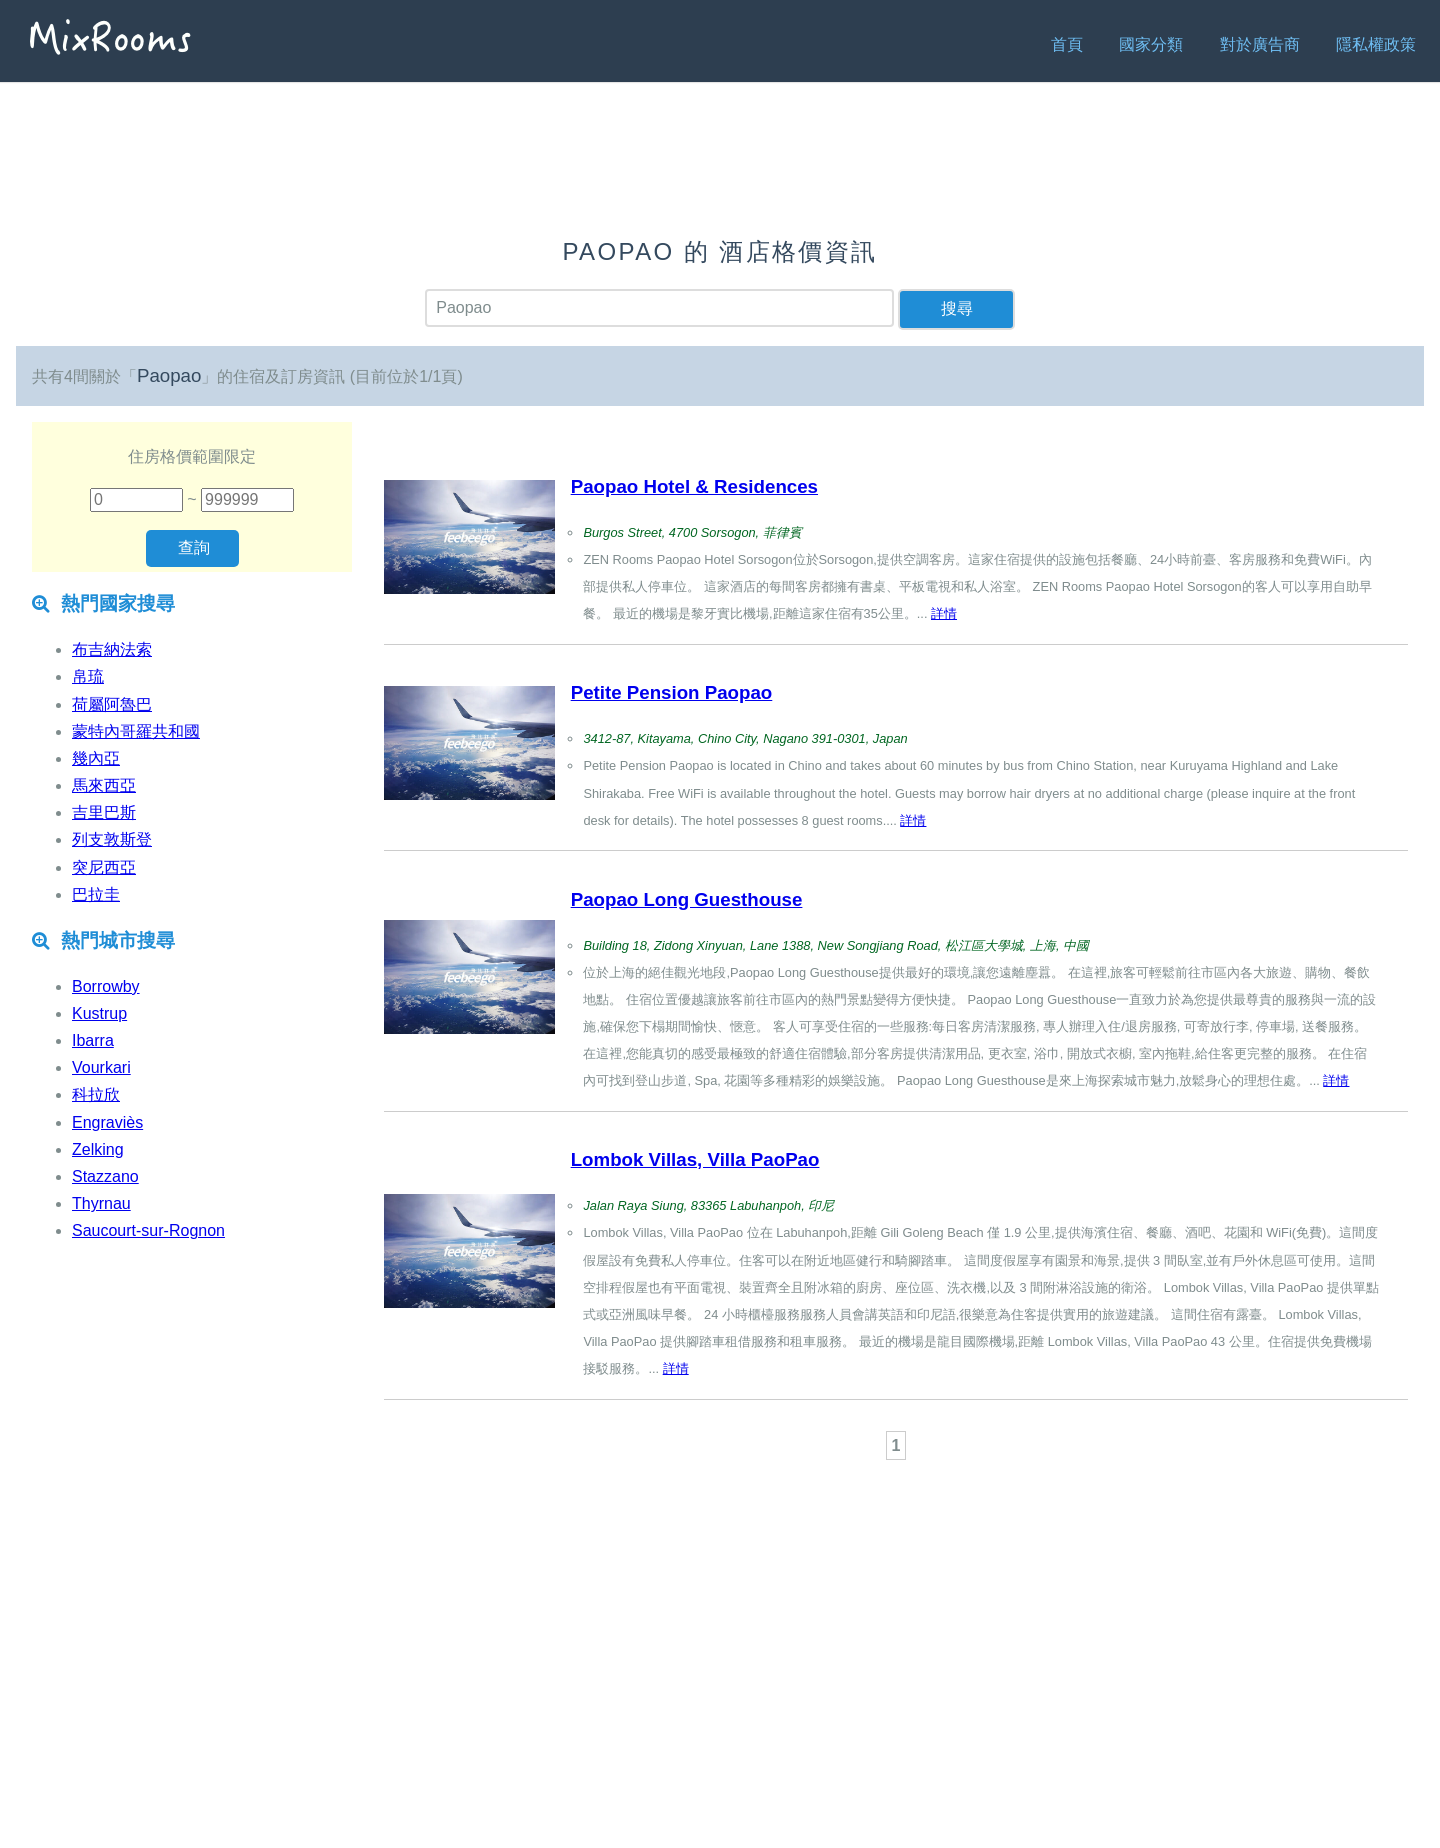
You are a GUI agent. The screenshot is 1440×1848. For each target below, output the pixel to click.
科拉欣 (96, 1094)
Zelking (98, 1149)
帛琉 (88, 676)
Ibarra (93, 1040)
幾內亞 (96, 758)
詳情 (944, 613)
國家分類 (1151, 44)
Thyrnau (101, 1203)
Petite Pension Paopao (672, 692)
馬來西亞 (104, 785)
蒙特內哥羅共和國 (136, 731)
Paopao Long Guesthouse (687, 899)
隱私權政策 (1376, 44)
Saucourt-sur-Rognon (148, 1230)
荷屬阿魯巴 (112, 704)
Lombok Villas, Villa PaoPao (695, 1159)
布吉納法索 (112, 649)
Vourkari (101, 1067)
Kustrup (99, 1013)
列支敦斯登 (112, 839)
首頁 (1067, 44)
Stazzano (105, 1176)
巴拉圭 (96, 894)
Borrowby (106, 986)
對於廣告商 (1260, 44)
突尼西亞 (104, 867)
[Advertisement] (896, 1520)
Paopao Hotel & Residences (694, 486)
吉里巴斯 (104, 812)
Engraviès (107, 1122)
